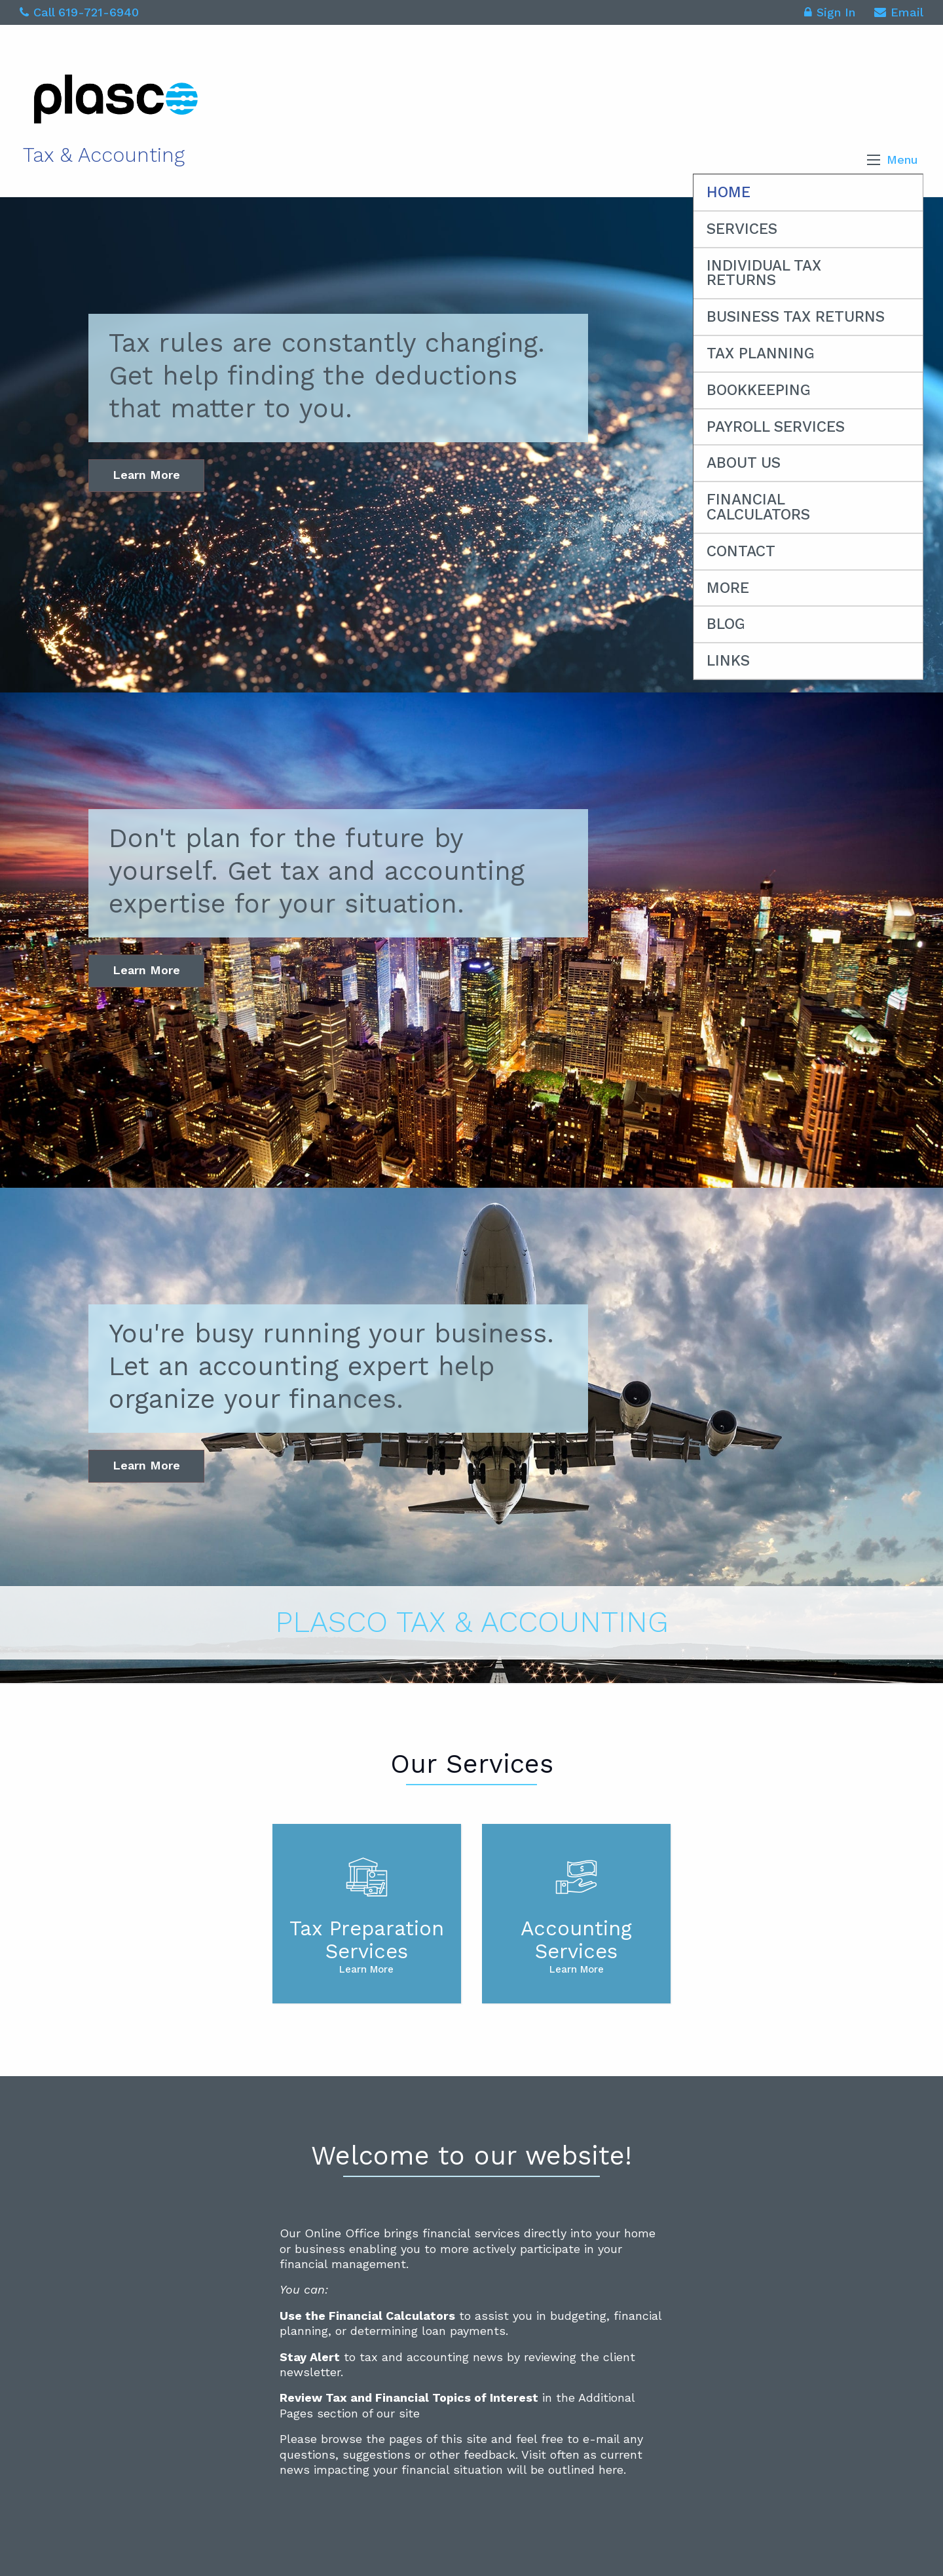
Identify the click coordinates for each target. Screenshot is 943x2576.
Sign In (829, 14)
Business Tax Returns (796, 317)
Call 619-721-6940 (79, 12)
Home (728, 192)
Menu (902, 159)
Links (728, 661)
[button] (873, 160)
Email (898, 14)
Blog (726, 624)
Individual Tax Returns (764, 273)
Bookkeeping (759, 390)
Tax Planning (761, 353)
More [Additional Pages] (728, 588)
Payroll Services (776, 427)
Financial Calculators (758, 507)
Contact (741, 551)
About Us (744, 463)
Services (742, 229)
